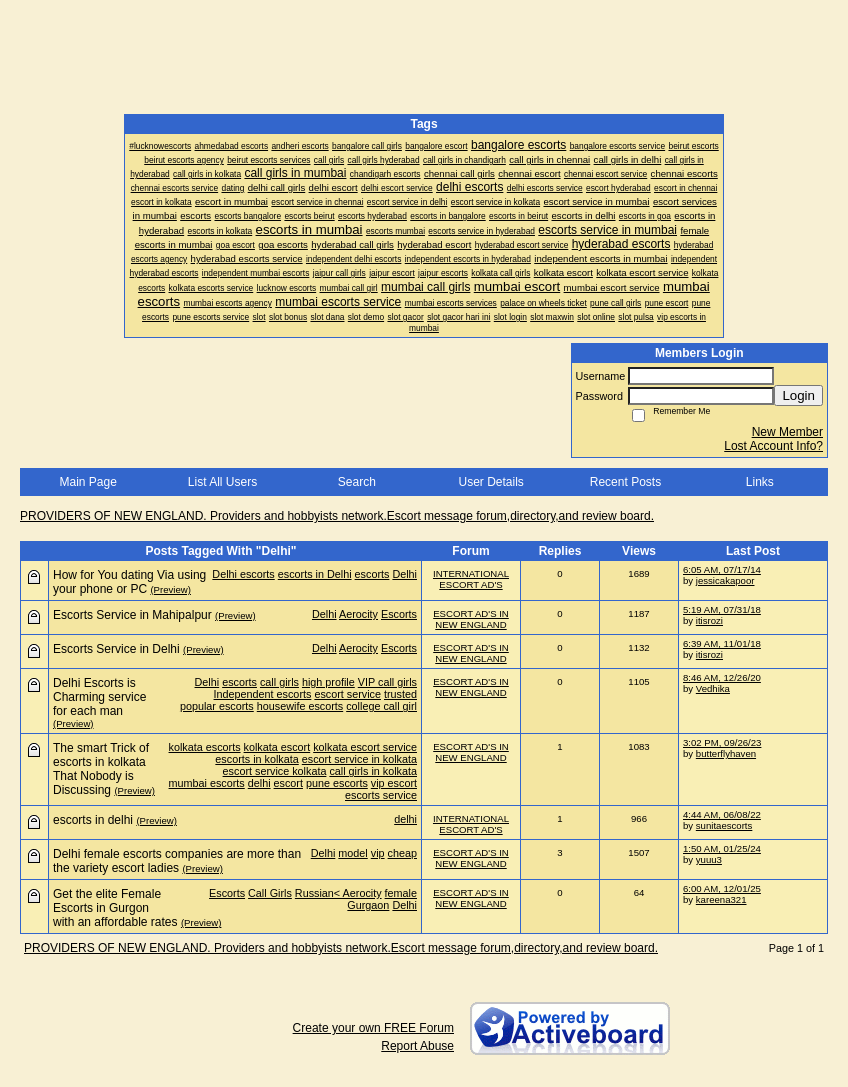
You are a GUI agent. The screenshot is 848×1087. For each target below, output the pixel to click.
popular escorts (217, 706)
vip (378, 853)
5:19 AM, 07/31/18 (722, 609)
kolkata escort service (365, 747)
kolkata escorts (205, 747)
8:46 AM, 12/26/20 (722, 677)
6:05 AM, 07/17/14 (722, 569)
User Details (490, 482)
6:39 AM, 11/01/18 (722, 643)
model (352, 853)
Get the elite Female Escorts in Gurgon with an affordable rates (115, 908)
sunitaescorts (724, 825)
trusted (400, 694)
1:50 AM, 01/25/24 (722, 848)
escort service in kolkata (359, 759)
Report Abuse (417, 1046)
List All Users (222, 482)
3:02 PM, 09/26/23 (722, 742)
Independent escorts (263, 694)
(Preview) (170, 589)
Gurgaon (368, 905)
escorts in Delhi (315, 574)
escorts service (381, 795)
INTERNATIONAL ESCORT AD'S (471, 579)
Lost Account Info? (773, 446)
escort (288, 783)
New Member (787, 432)
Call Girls (270, 893)
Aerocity (358, 614)
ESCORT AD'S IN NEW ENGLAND (471, 619)
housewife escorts (300, 706)
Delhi (404, 574)
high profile (328, 682)
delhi (259, 783)
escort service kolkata (275, 771)
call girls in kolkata (373, 771)
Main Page (87, 482)
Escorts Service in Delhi (116, 649)
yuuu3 (709, 859)
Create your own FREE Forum (373, 1028)
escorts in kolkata (256, 759)
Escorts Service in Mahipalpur (132, 615)
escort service (347, 694)
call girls (279, 682)
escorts (372, 574)
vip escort (394, 783)
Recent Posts (625, 482)
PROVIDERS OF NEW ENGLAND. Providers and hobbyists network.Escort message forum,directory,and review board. (337, 516)
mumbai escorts (207, 783)
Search (357, 482)
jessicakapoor (725, 580)
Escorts (399, 614)
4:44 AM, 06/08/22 (722, 814)
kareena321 (721, 899)
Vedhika (713, 688)
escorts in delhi (93, 820)
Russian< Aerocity (338, 893)
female (401, 893)
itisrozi (709, 620)
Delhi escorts (243, 574)
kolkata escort (277, 747)
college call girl (381, 706)
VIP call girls (387, 682)
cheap (402, 853)
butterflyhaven (726, 753)
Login (798, 395)
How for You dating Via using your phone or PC (129, 582)
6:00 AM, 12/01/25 (722, 888)
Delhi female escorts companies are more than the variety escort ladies (177, 861)
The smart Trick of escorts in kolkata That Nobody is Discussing (101, 769)
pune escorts (337, 783)
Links (760, 482)
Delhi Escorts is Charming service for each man (99, 697)
